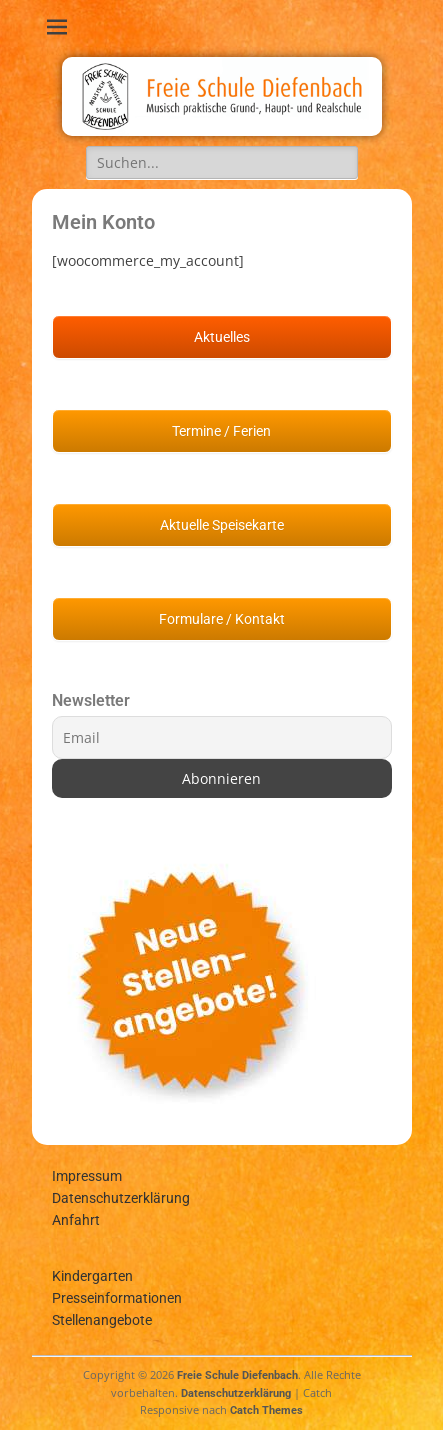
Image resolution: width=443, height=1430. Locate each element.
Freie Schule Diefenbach (237, 1375)
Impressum (87, 1176)
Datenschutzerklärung (121, 1198)
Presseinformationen (117, 1298)
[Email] (222, 737)
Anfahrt (76, 1220)
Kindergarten (92, 1276)
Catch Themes (266, 1410)
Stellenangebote (102, 1320)
